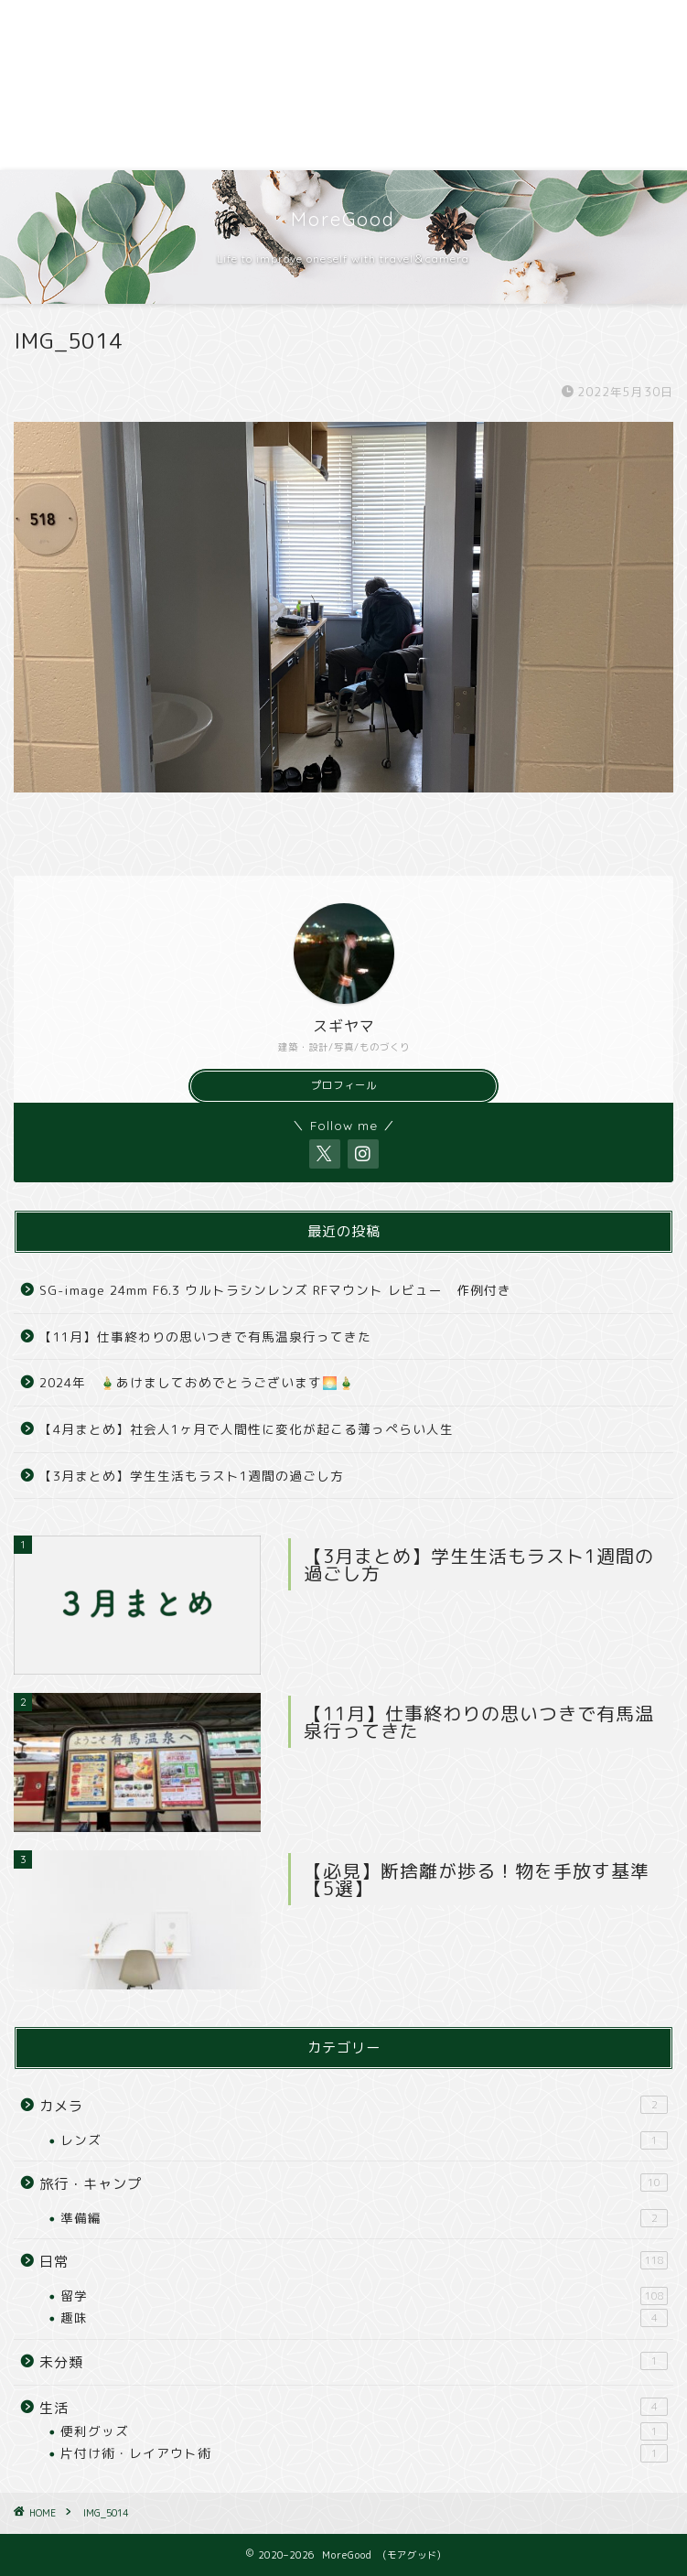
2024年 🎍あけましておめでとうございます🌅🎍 (197, 1382)
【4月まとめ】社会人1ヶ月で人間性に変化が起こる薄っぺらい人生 (246, 1429)
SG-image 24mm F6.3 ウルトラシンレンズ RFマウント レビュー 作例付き (275, 1290)
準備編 (364, 2218)
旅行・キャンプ (353, 2183)
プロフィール (344, 1085)
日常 (353, 2261)
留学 (364, 2296)
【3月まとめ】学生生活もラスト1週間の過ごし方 (191, 1475)
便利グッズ (364, 2431)
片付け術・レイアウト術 (364, 2453)
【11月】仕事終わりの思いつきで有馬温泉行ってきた (205, 1336)
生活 (353, 2408)
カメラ (353, 2106)
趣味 (364, 2318)
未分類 (353, 2362)
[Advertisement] (343, 85)
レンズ (364, 2140)
